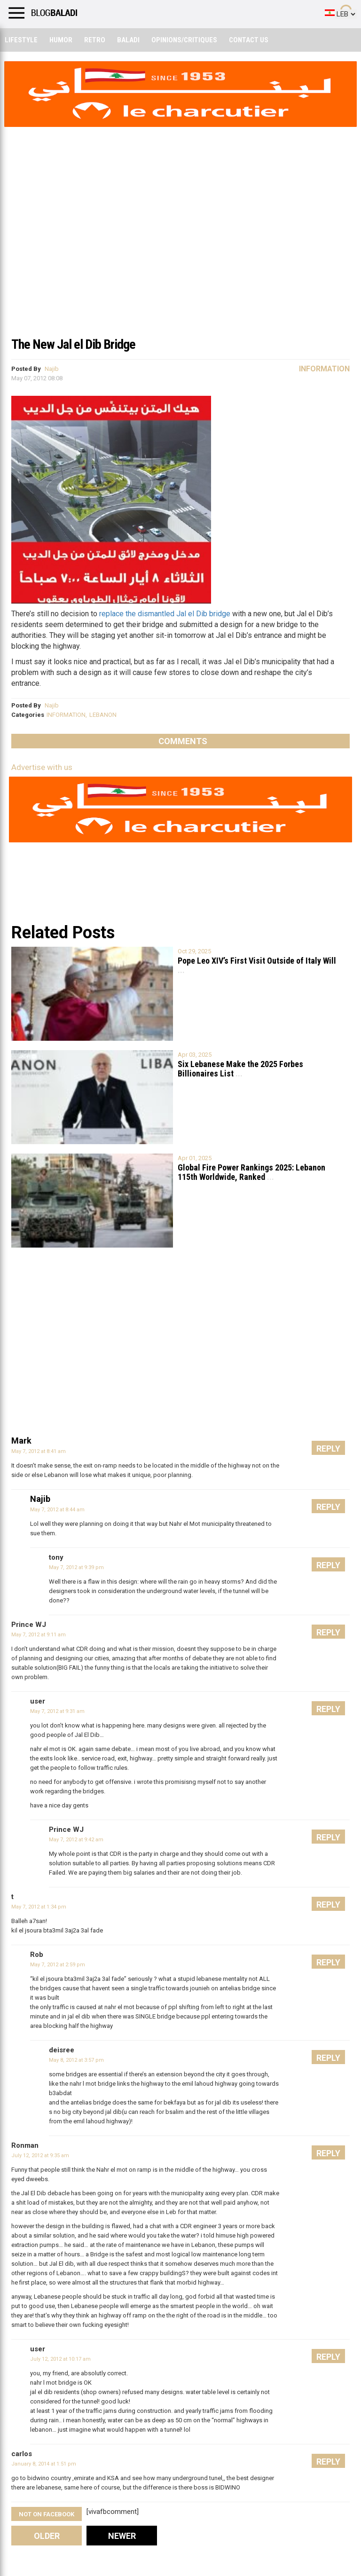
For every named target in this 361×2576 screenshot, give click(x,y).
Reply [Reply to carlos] (328, 2461)
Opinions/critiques (184, 40)
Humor (60, 40)
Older (47, 2536)
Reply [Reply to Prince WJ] (328, 1632)
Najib (52, 368)
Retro (94, 40)
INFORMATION (66, 714)
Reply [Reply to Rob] (328, 1962)
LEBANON (103, 714)
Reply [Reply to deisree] (328, 2058)
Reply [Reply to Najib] (328, 1507)
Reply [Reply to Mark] (328, 1448)
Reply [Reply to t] (328, 1904)
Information (324, 368)
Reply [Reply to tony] (328, 1565)
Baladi (128, 40)
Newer (122, 2536)
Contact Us (248, 40)
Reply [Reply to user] (328, 1709)
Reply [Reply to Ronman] (328, 2153)
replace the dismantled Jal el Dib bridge (164, 613)
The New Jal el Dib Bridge (73, 344)
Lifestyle (21, 40)
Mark (21, 1440)
